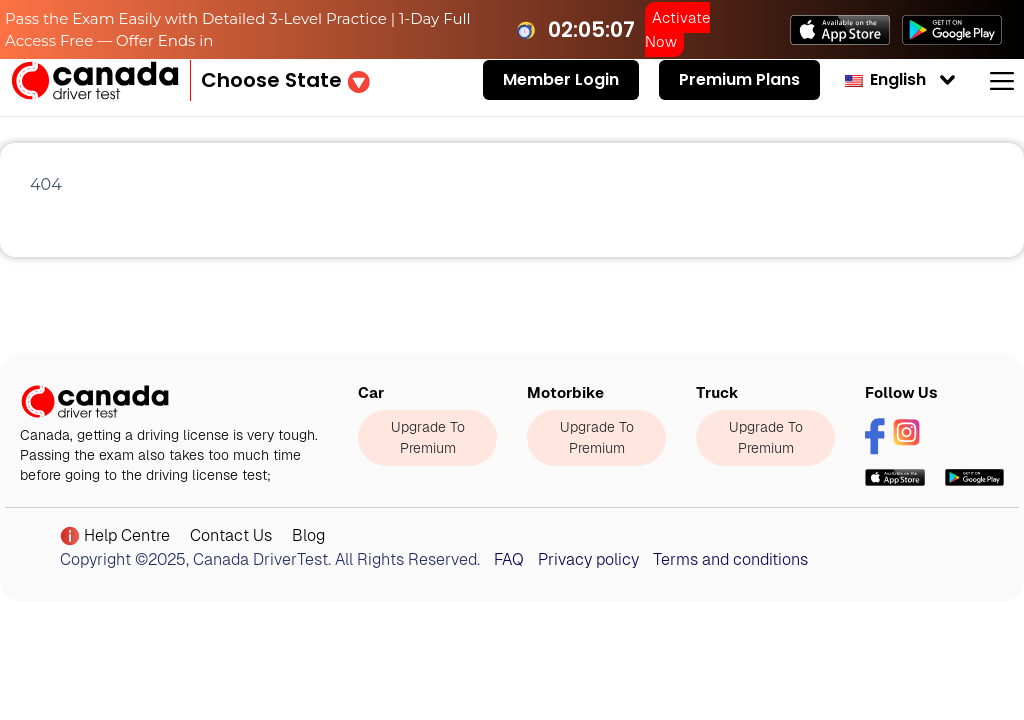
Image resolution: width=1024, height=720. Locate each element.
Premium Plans (739, 79)
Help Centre (115, 536)
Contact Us (231, 535)
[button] (285, 80)
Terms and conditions (730, 559)
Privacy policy (588, 559)
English (885, 79)
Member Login (561, 79)
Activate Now (677, 29)
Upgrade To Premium (428, 437)
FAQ (509, 559)
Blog (308, 535)
